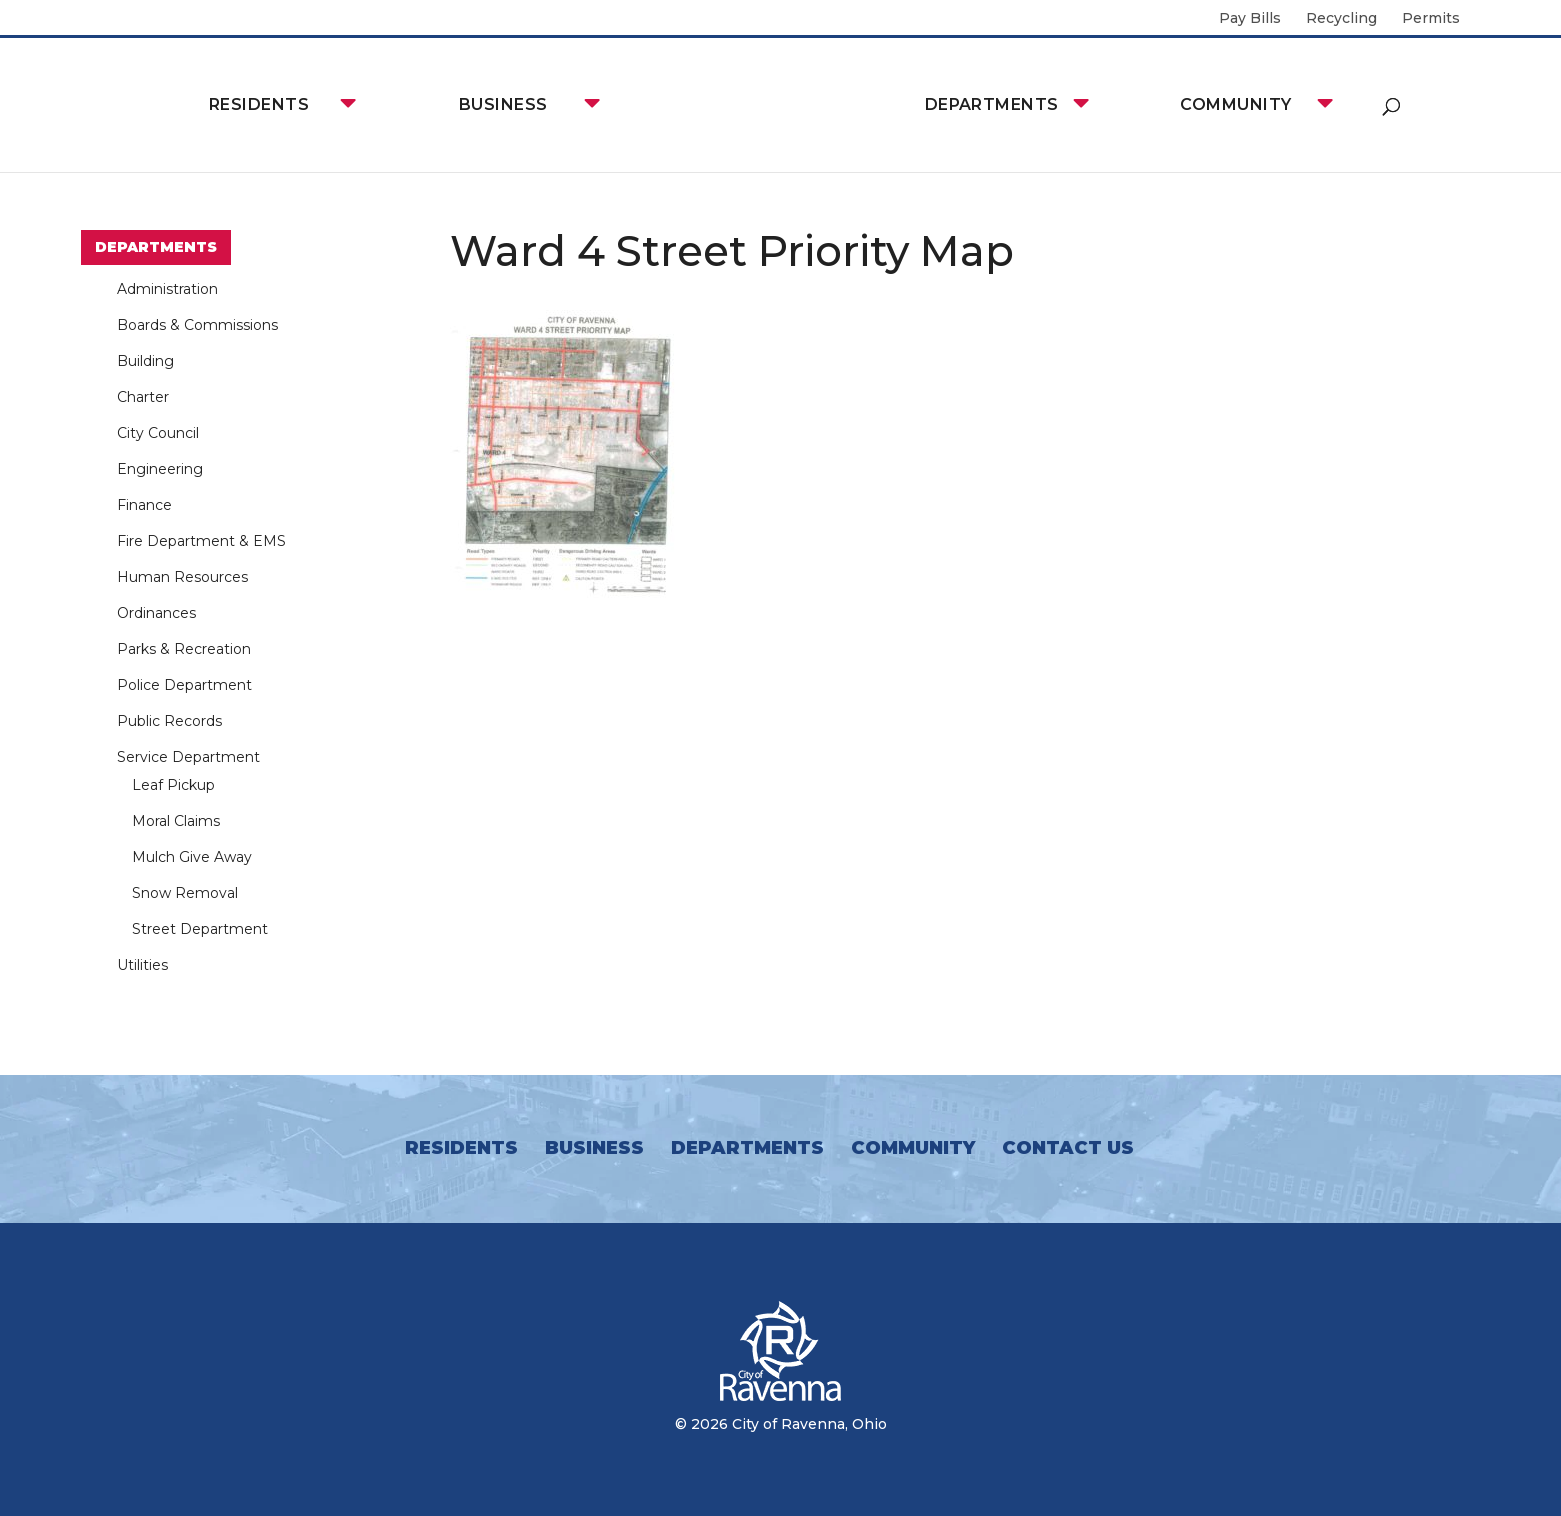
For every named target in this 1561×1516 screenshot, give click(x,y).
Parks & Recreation (184, 649)
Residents (259, 104)
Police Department (184, 685)
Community (1235, 104)
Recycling (1341, 19)
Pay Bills (1250, 19)
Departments (992, 104)
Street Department (200, 929)
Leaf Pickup (173, 785)
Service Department (188, 757)
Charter (143, 397)
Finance (144, 505)
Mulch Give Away (192, 857)
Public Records (169, 721)
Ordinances (156, 613)
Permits (1431, 19)
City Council (158, 433)
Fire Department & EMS (201, 541)
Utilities (142, 965)
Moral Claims (176, 821)
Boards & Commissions (197, 325)
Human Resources (182, 577)
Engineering (160, 469)
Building (145, 361)
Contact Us (1068, 1148)
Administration (167, 289)
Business (503, 104)
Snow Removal (185, 893)
